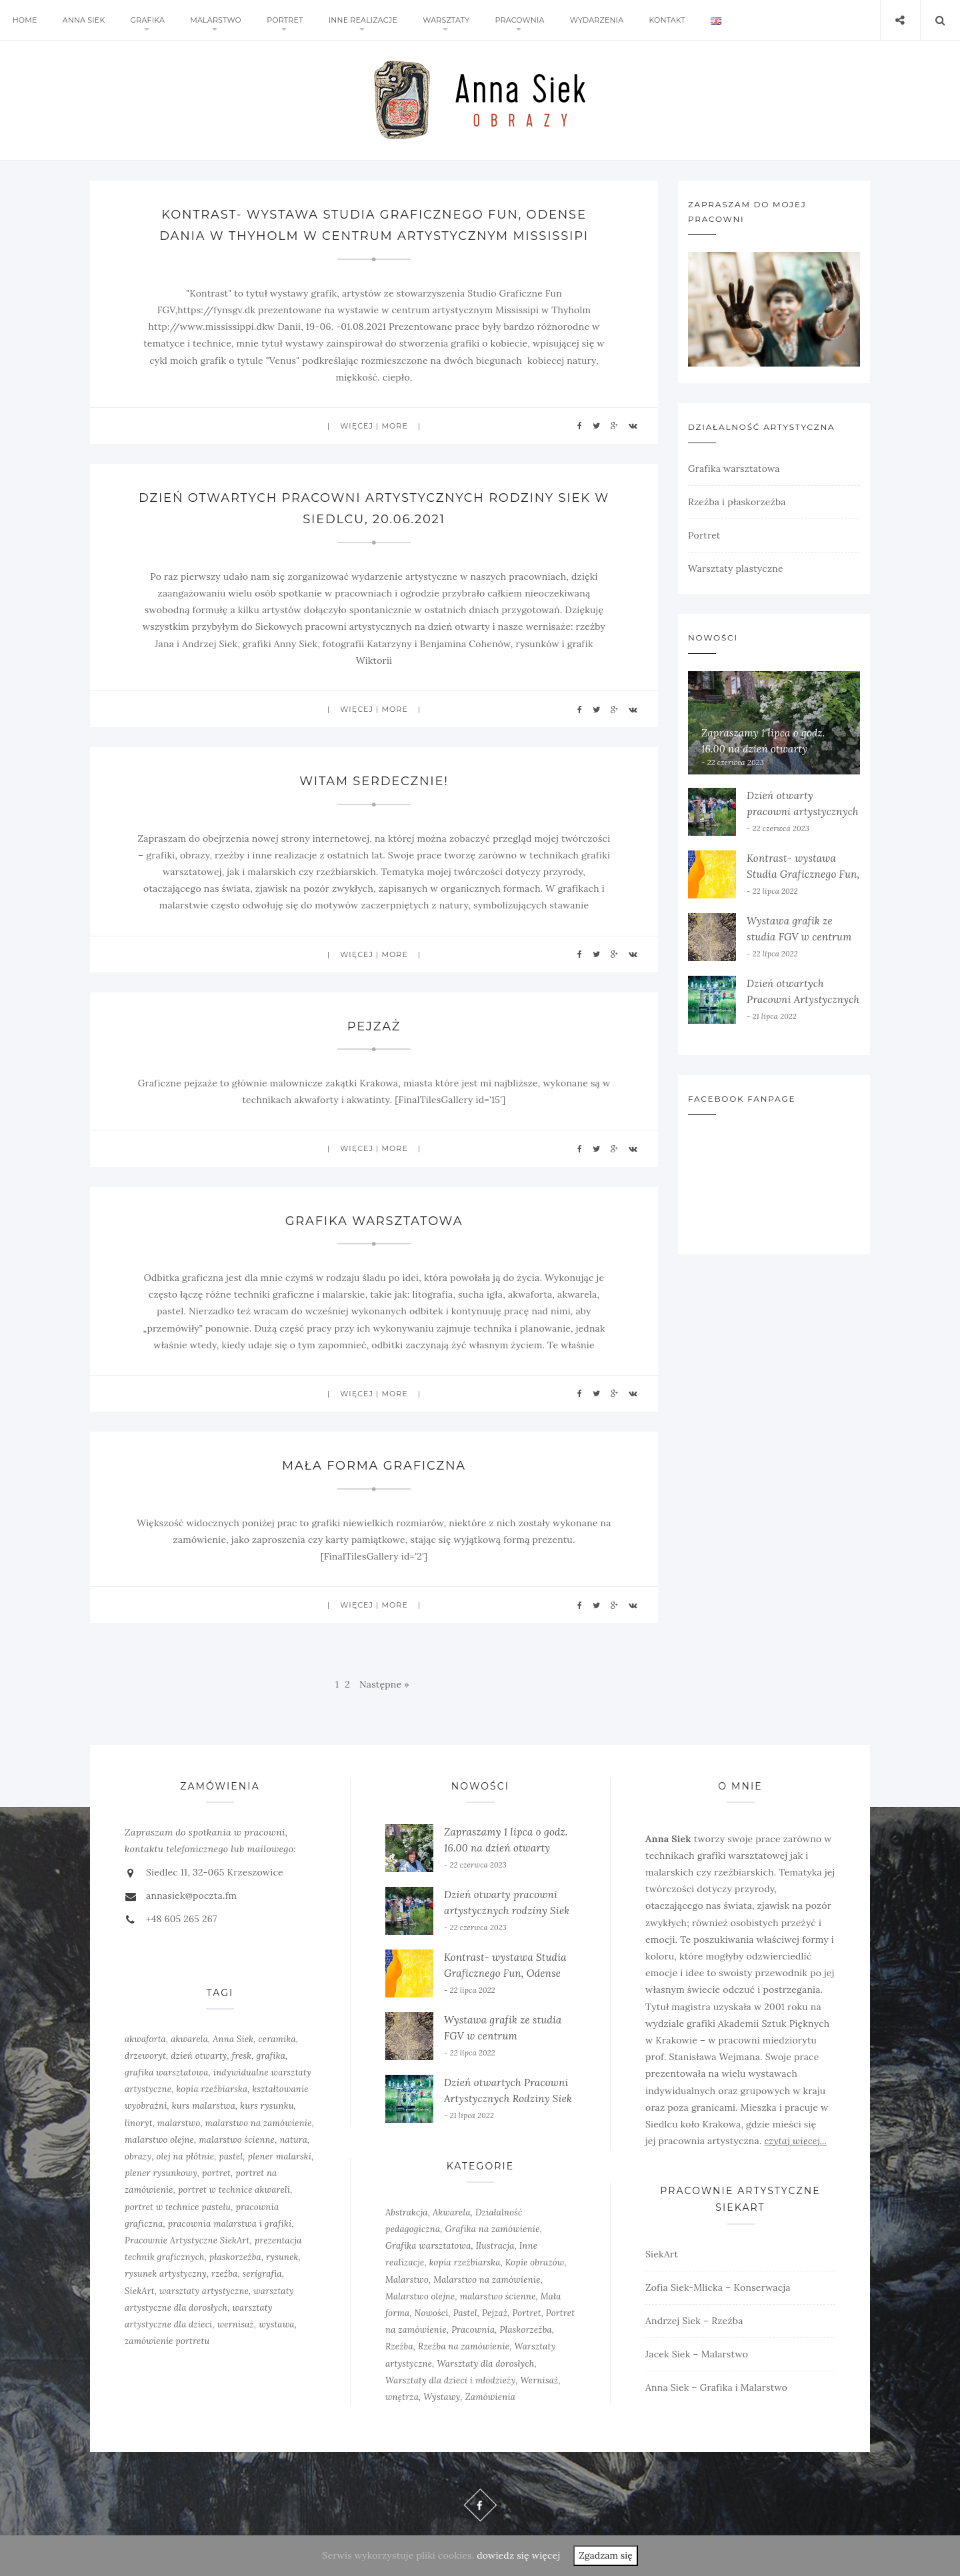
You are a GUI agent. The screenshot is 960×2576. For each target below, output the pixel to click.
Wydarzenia (589, 20)
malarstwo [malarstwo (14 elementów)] (179, 2123)
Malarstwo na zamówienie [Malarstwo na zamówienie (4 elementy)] (487, 2279)
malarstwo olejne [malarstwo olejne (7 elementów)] (159, 2139)
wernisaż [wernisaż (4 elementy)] (235, 2324)
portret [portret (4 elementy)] (216, 2173)
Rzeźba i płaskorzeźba (737, 502)
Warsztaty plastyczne (735, 569)
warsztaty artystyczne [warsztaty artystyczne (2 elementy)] (204, 2291)
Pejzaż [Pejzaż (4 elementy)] (494, 2313)
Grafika (145, 20)
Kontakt (659, 20)
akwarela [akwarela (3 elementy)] (189, 2039)
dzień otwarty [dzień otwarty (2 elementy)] (199, 2055)
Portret (281, 20)
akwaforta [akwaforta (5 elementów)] (145, 2039)
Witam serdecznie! (374, 781)
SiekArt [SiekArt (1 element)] (140, 2291)
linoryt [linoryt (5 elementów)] (139, 2123)
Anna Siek (82, 20)
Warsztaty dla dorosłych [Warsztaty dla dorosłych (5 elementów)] (485, 2363)
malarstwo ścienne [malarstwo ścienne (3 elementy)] (498, 2296)
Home (24, 20)
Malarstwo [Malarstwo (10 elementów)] (407, 2279)
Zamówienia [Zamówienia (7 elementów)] (490, 2397)
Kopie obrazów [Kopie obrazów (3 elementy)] (535, 2262)
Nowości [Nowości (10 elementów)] (432, 2313)
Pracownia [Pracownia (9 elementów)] (473, 2329)
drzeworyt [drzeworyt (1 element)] (145, 2055)
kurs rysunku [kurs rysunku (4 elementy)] (266, 2105)
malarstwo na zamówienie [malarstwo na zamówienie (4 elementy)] (258, 2123)
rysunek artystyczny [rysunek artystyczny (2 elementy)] (166, 2273)
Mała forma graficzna (373, 1465)
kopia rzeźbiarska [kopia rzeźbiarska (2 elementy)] (211, 2089)
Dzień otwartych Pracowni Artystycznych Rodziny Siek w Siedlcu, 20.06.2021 (508, 2098)
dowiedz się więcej (518, 2555)
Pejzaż (374, 1026)
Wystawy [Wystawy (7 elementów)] (441, 2397)
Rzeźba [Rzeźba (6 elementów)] (399, 2346)
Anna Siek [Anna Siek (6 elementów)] (233, 2039)
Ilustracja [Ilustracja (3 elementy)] (495, 2245)
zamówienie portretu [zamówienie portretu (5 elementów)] (167, 2341)
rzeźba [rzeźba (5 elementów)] (224, 2273)
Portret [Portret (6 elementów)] (526, 2313)
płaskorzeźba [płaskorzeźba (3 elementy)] (235, 2257)
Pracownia (513, 20)
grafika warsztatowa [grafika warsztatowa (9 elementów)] (167, 2072)
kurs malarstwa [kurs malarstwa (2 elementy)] (203, 2105)
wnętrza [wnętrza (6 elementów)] (402, 2397)
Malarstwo (213, 20)
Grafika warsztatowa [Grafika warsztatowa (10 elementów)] (428, 2245)
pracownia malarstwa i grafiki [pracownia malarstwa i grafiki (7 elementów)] (230, 2223)
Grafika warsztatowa (374, 1221)
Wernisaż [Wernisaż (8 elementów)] (540, 2380)
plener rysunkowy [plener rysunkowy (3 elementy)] (161, 2173)
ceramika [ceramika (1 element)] (277, 2039)
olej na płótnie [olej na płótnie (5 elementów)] (186, 2156)
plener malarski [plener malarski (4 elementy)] (280, 2156)
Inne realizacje (358, 20)
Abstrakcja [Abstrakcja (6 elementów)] (406, 2212)
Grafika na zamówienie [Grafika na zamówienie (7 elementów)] (492, 2229)
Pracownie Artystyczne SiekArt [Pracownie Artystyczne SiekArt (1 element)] (187, 2240)
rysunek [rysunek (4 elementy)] (282, 2257)
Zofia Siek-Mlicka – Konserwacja (718, 2287)
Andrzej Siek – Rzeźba (694, 2321)
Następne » (384, 1684)
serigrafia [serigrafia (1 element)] (262, 2273)
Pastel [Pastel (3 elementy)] (465, 2313)
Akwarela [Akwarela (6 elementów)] (452, 2212)
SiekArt (661, 2254)
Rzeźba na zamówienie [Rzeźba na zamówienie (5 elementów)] (463, 2346)
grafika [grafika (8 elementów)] (271, 2055)
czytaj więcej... (796, 2141)
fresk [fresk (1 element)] (242, 2055)
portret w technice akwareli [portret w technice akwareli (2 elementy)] (234, 2189)
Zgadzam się (605, 2555)
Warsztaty (440, 20)
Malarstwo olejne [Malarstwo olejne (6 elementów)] (420, 2296)
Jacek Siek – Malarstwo (696, 2354)
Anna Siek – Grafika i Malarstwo (716, 2387)
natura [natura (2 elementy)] (293, 2139)
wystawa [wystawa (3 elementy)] (277, 2324)
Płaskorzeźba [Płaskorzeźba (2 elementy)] (525, 2329)
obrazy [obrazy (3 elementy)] (138, 2156)
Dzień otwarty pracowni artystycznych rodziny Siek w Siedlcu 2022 (506, 1910)
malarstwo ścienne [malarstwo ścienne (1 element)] (237, 2139)
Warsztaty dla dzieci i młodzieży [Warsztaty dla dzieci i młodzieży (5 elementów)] (450, 2380)
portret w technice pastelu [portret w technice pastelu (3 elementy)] (178, 2207)
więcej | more (374, 426)
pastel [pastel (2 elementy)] (231, 2156)
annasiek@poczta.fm (191, 1896)
